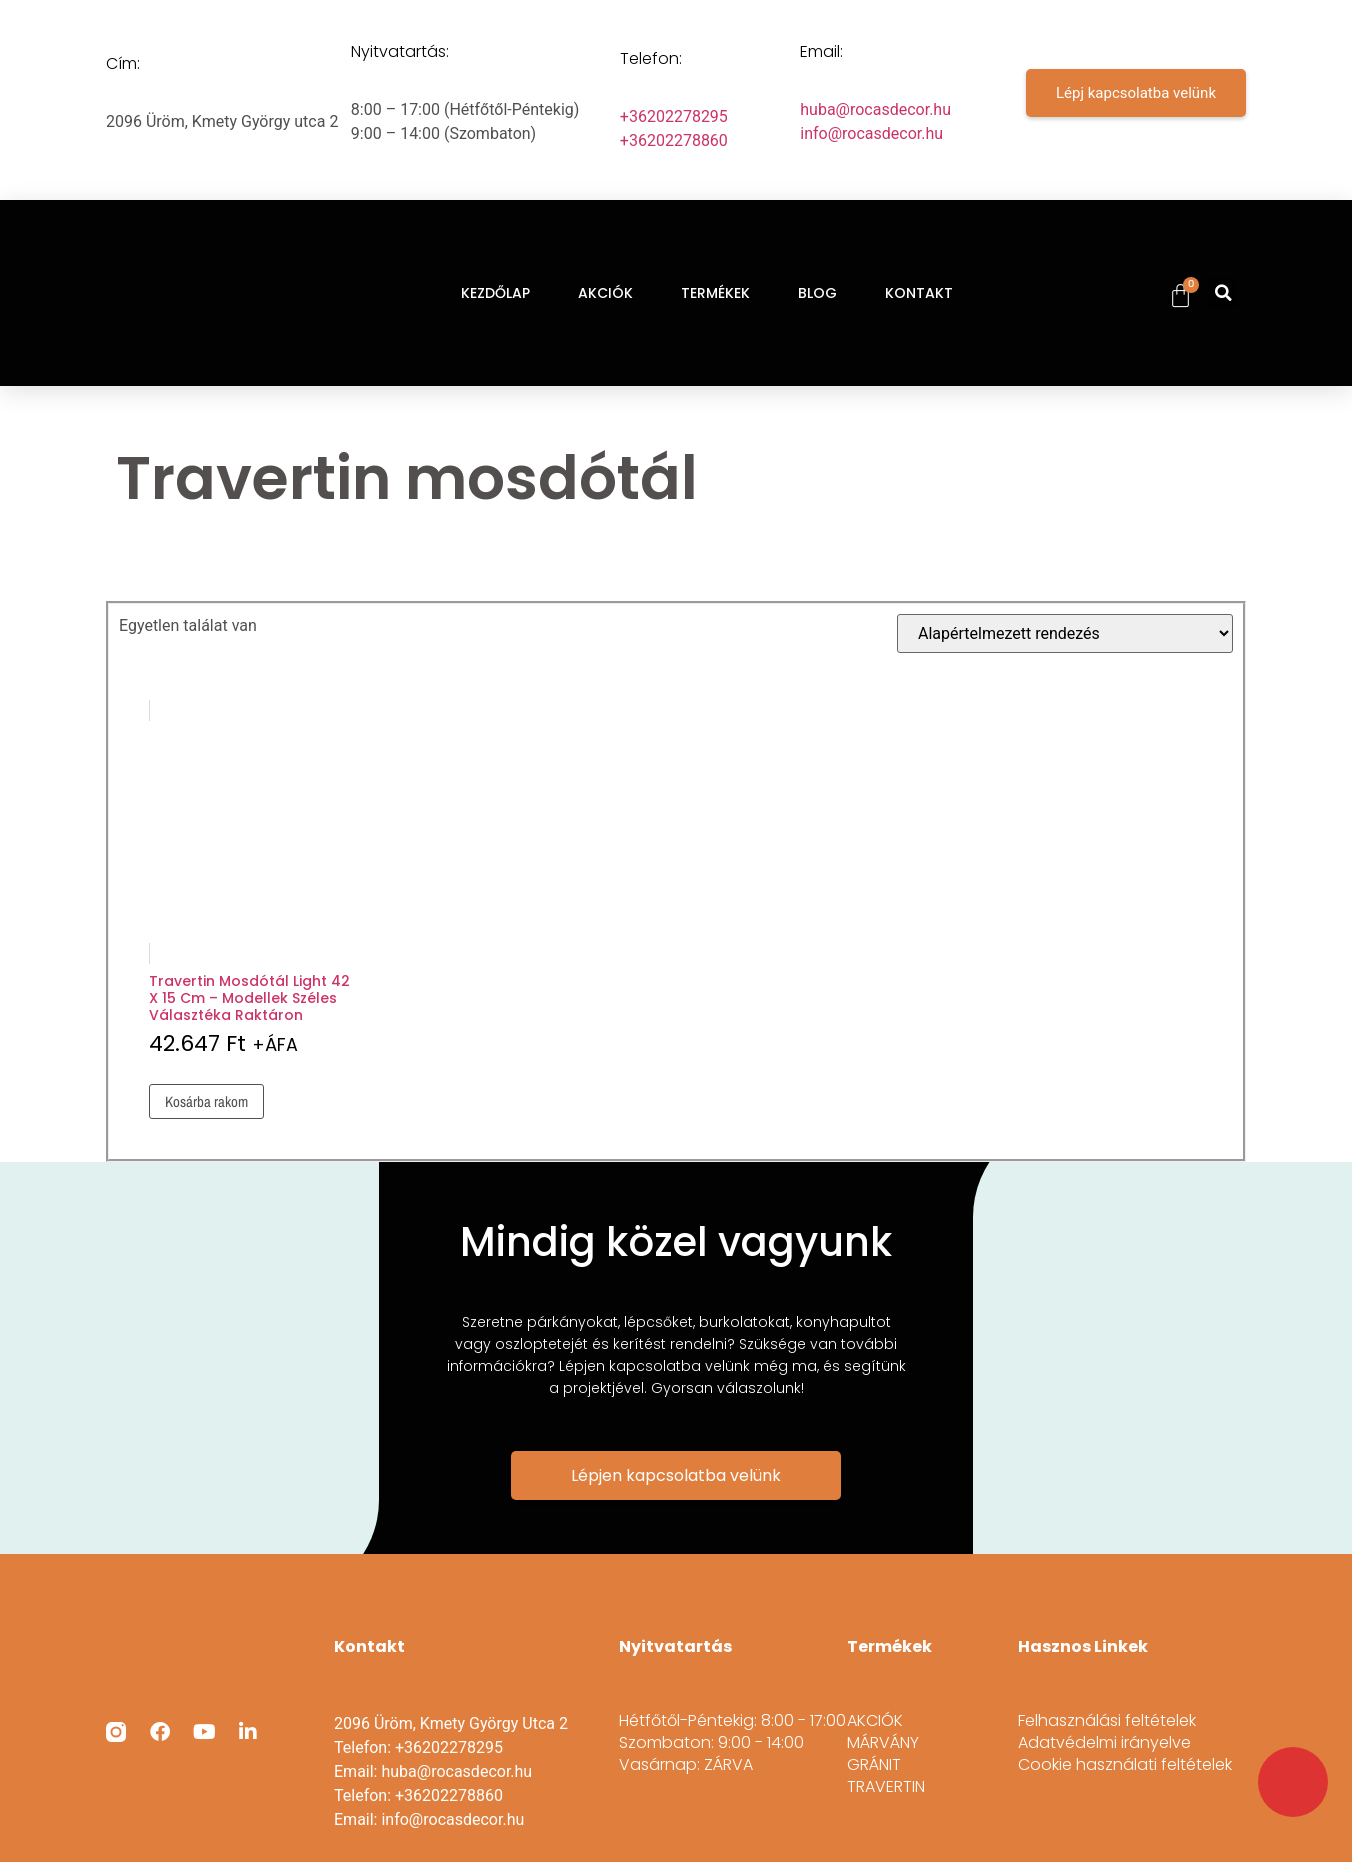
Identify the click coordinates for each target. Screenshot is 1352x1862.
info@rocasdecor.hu (871, 133)
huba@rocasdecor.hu (875, 109)
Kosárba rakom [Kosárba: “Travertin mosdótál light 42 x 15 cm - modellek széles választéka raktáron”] (206, 1101)
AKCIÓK (605, 293)
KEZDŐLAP (495, 293)
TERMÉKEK (715, 293)
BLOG (817, 293)
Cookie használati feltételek (1125, 1765)
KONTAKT (919, 293)
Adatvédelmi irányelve (1104, 1743)
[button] (1223, 293)
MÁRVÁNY (883, 1743)
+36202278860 (674, 140)
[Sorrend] (1065, 633)
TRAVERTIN (886, 1787)
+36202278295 (674, 116)
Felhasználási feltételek (1107, 1721)
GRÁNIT (874, 1765)
